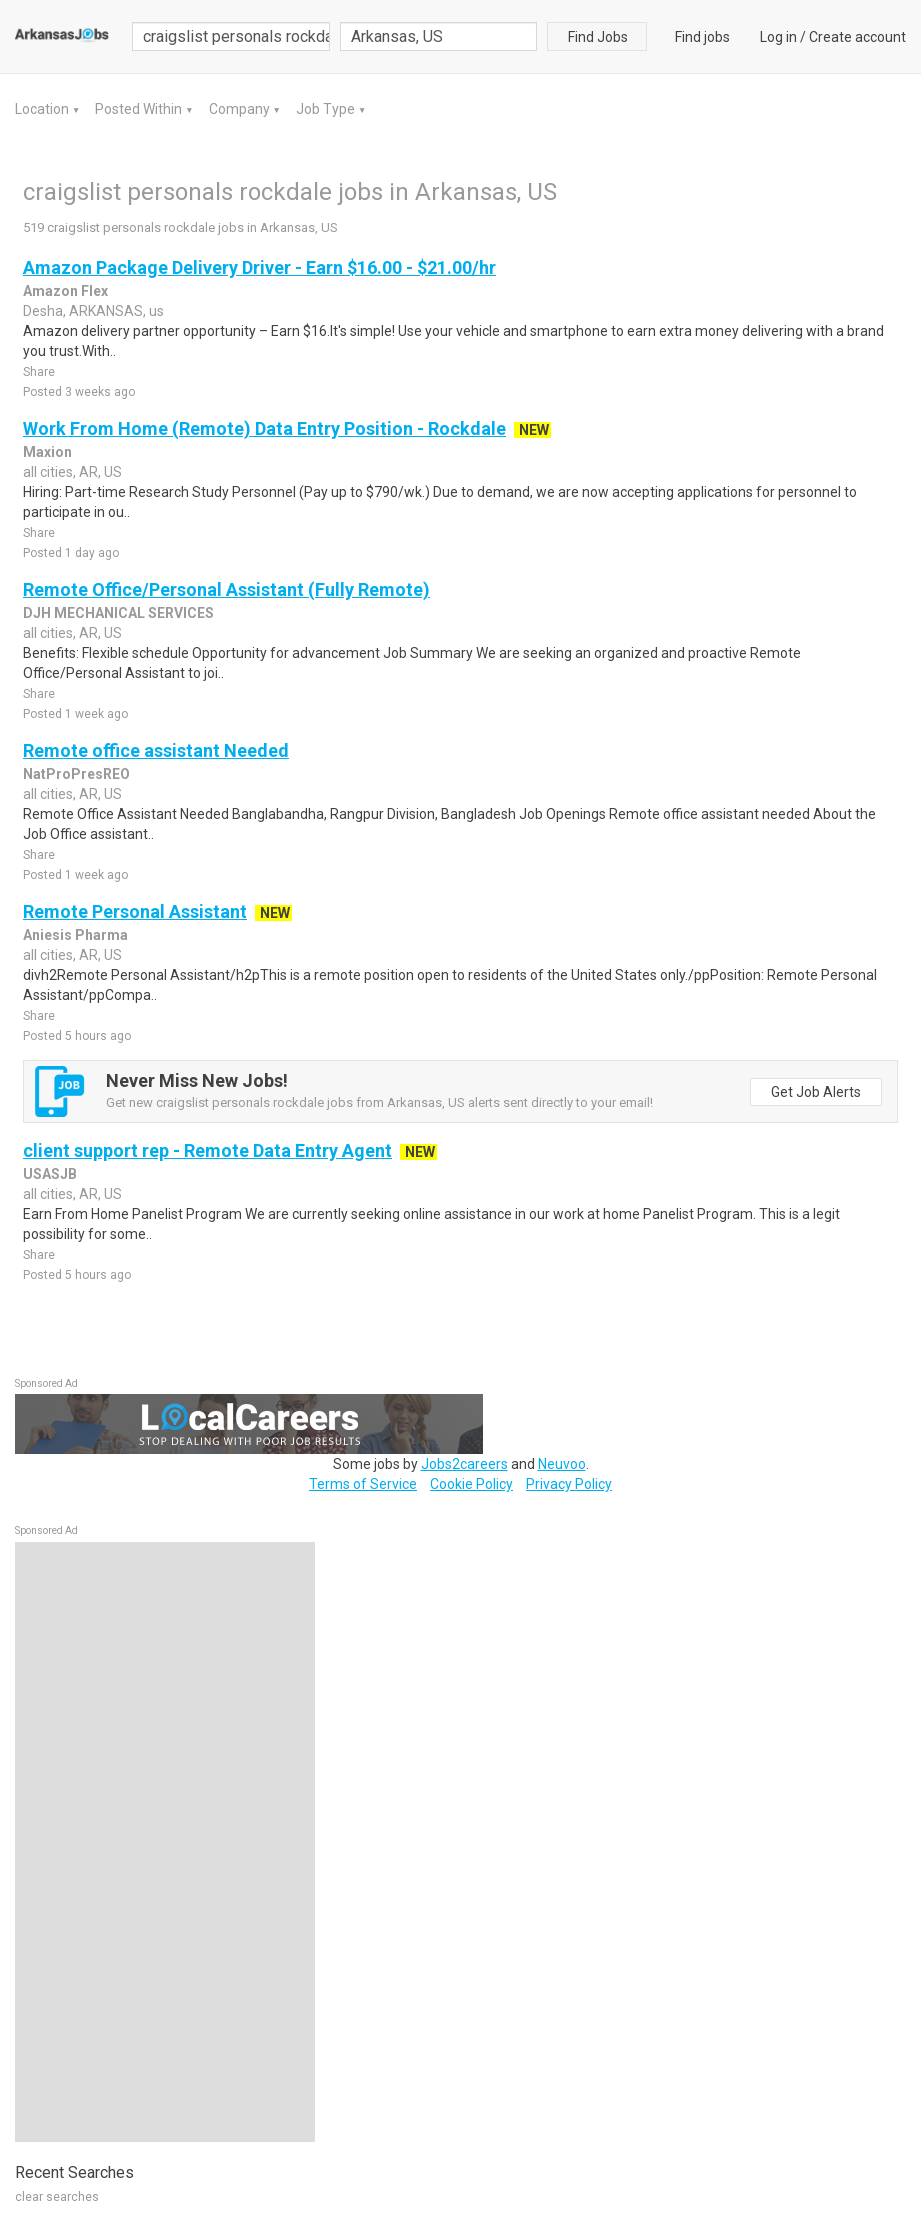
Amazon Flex (65, 291)
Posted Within (140, 109)
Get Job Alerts (816, 1092)
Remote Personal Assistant (135, 911)
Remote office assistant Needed (156, 750)
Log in (778, 37)
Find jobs (702, 37)
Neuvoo (562, 1464)
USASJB (50, 1174)
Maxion (47, 452)
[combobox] (439, 36)
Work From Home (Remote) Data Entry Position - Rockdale (264, 428)
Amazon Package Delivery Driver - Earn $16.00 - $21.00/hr (259, 267)
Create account (857, 37)
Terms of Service (363, 1484)
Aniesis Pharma (75, 935)
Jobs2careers (464, 1464)
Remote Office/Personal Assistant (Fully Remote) (226, 589)
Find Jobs (598, 37)
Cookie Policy (471, 1484)
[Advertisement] (165, 1842)
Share (39, 372)
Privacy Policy (569, 1484)
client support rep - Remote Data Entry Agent (207, 1150)
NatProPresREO (76, 774)
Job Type (327, 109)
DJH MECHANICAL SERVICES (118, 613)
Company (241, 109)
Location (43, 109)
